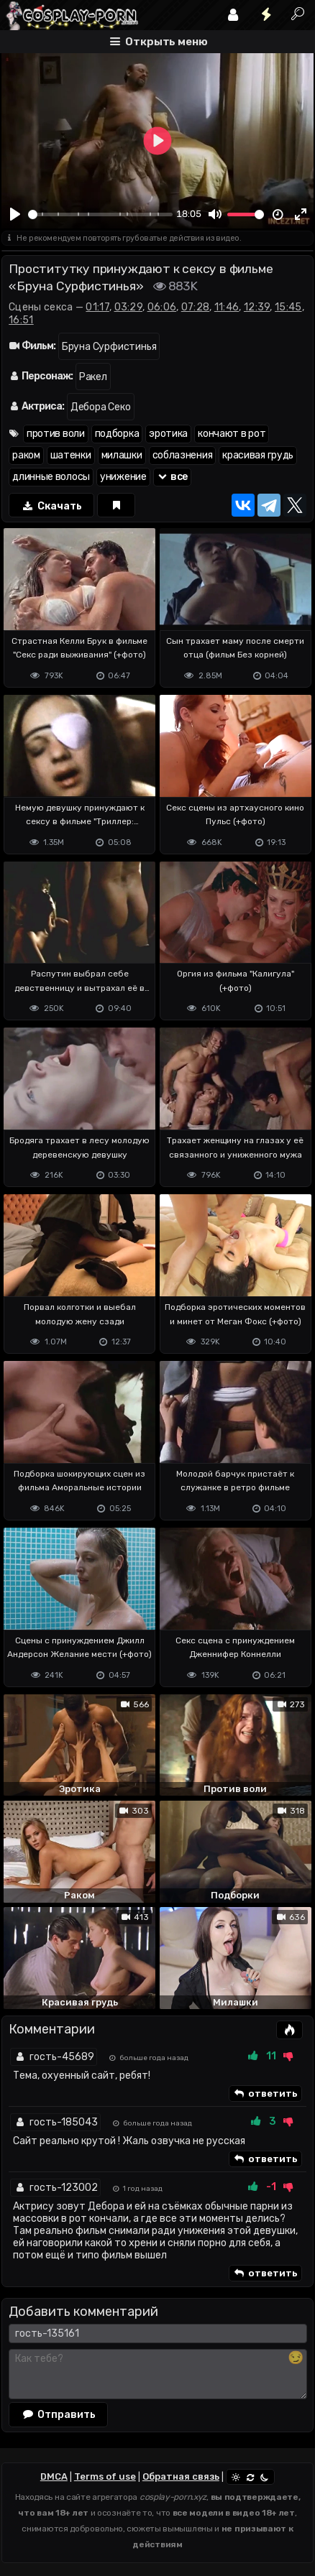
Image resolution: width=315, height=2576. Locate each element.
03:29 (128, 307)
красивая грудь (257, 455)
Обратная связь (180, 2476)
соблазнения (182, 455)
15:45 (288, 307)
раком (26, 455)
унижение (123, 477)
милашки (121, 455)
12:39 (257, 307)
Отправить (58, 2414)
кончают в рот (231, 434)
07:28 (195, 307)
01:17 (97, 307)
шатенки (70, 455)
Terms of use (105, 2476)
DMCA (54, 2476)
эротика (168, 434)
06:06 (162, 307)
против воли (56, 434)
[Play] (15, 215)
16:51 (21, 320)
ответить (265, 2094)
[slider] (100, 214)
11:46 (226, 307)
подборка (117, 434)
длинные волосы (51, 477)
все (172, 477)
